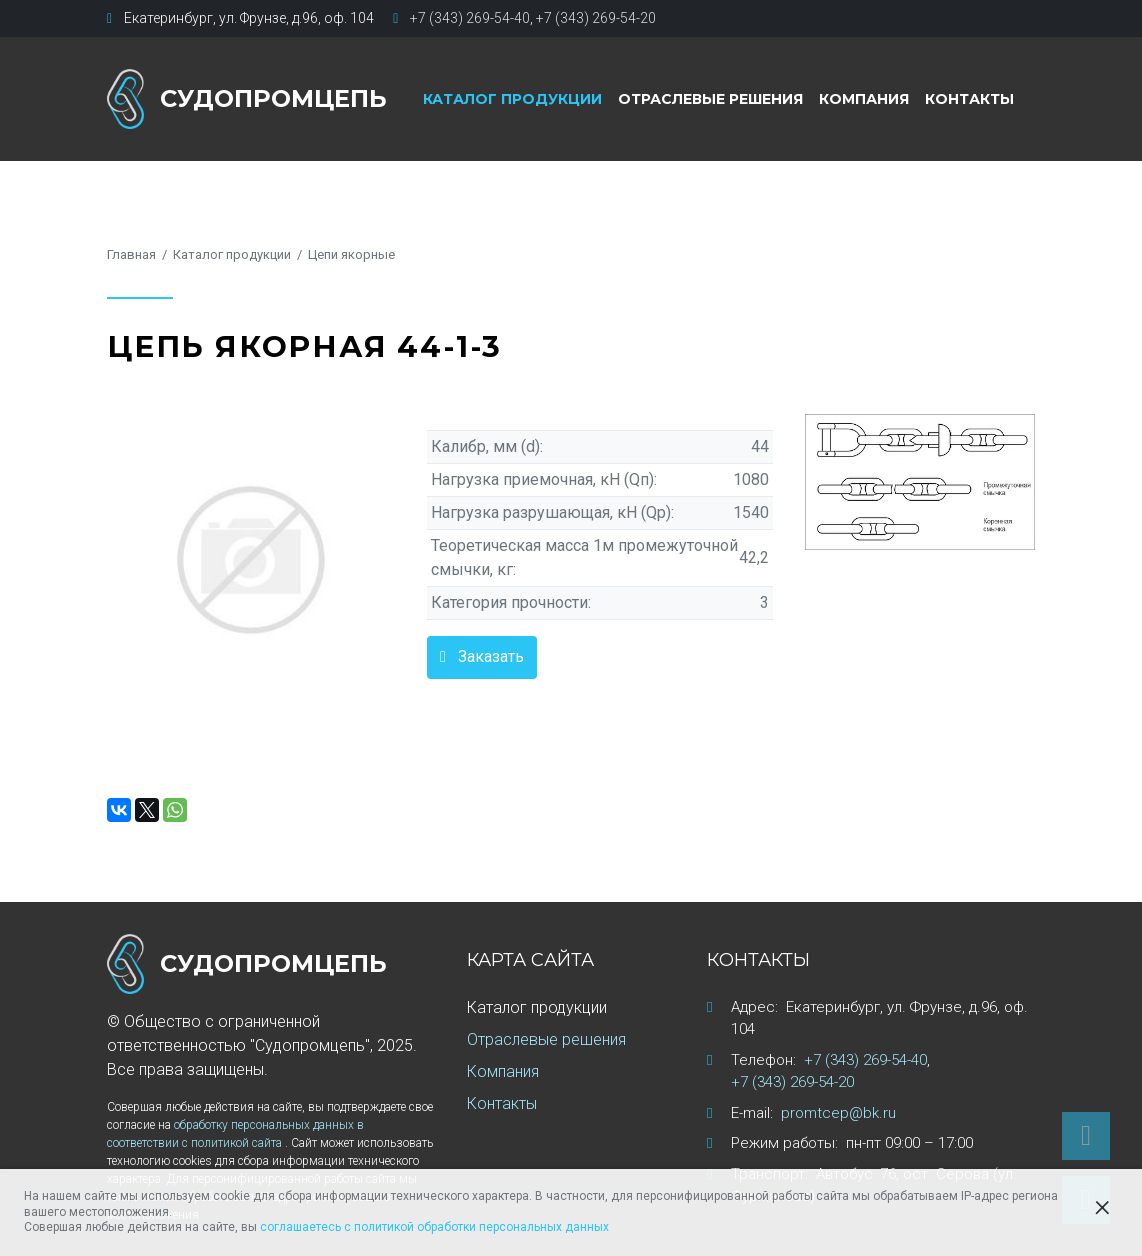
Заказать (491, 656)
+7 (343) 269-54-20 (596, 18)
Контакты (969, 99)
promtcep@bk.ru (838, 1113)
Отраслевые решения (710, 99)
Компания (864, 99)
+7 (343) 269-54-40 (470, 18)
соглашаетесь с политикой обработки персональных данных (434, 1227)
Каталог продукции (512, 99)
